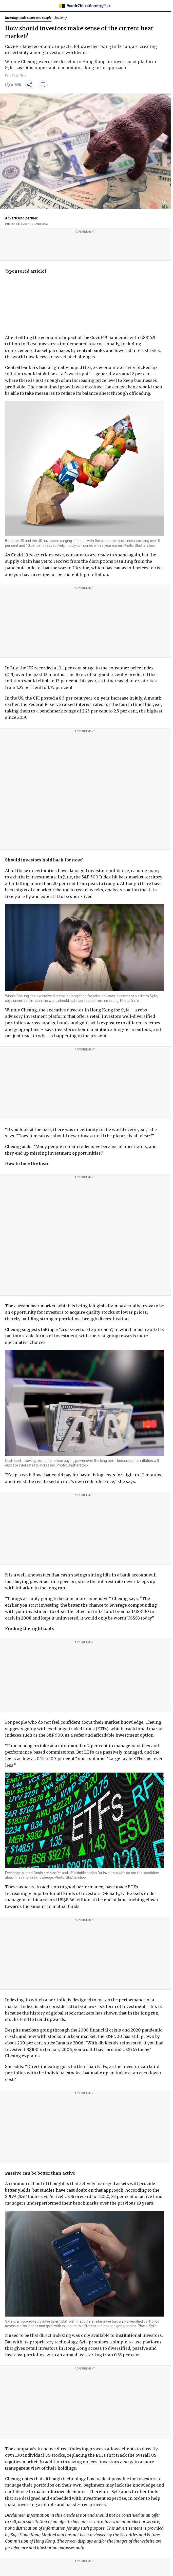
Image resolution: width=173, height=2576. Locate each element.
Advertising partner (21, 218)
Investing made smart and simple (28, 18)
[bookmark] (43, 84)
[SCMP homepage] (85, 6)
